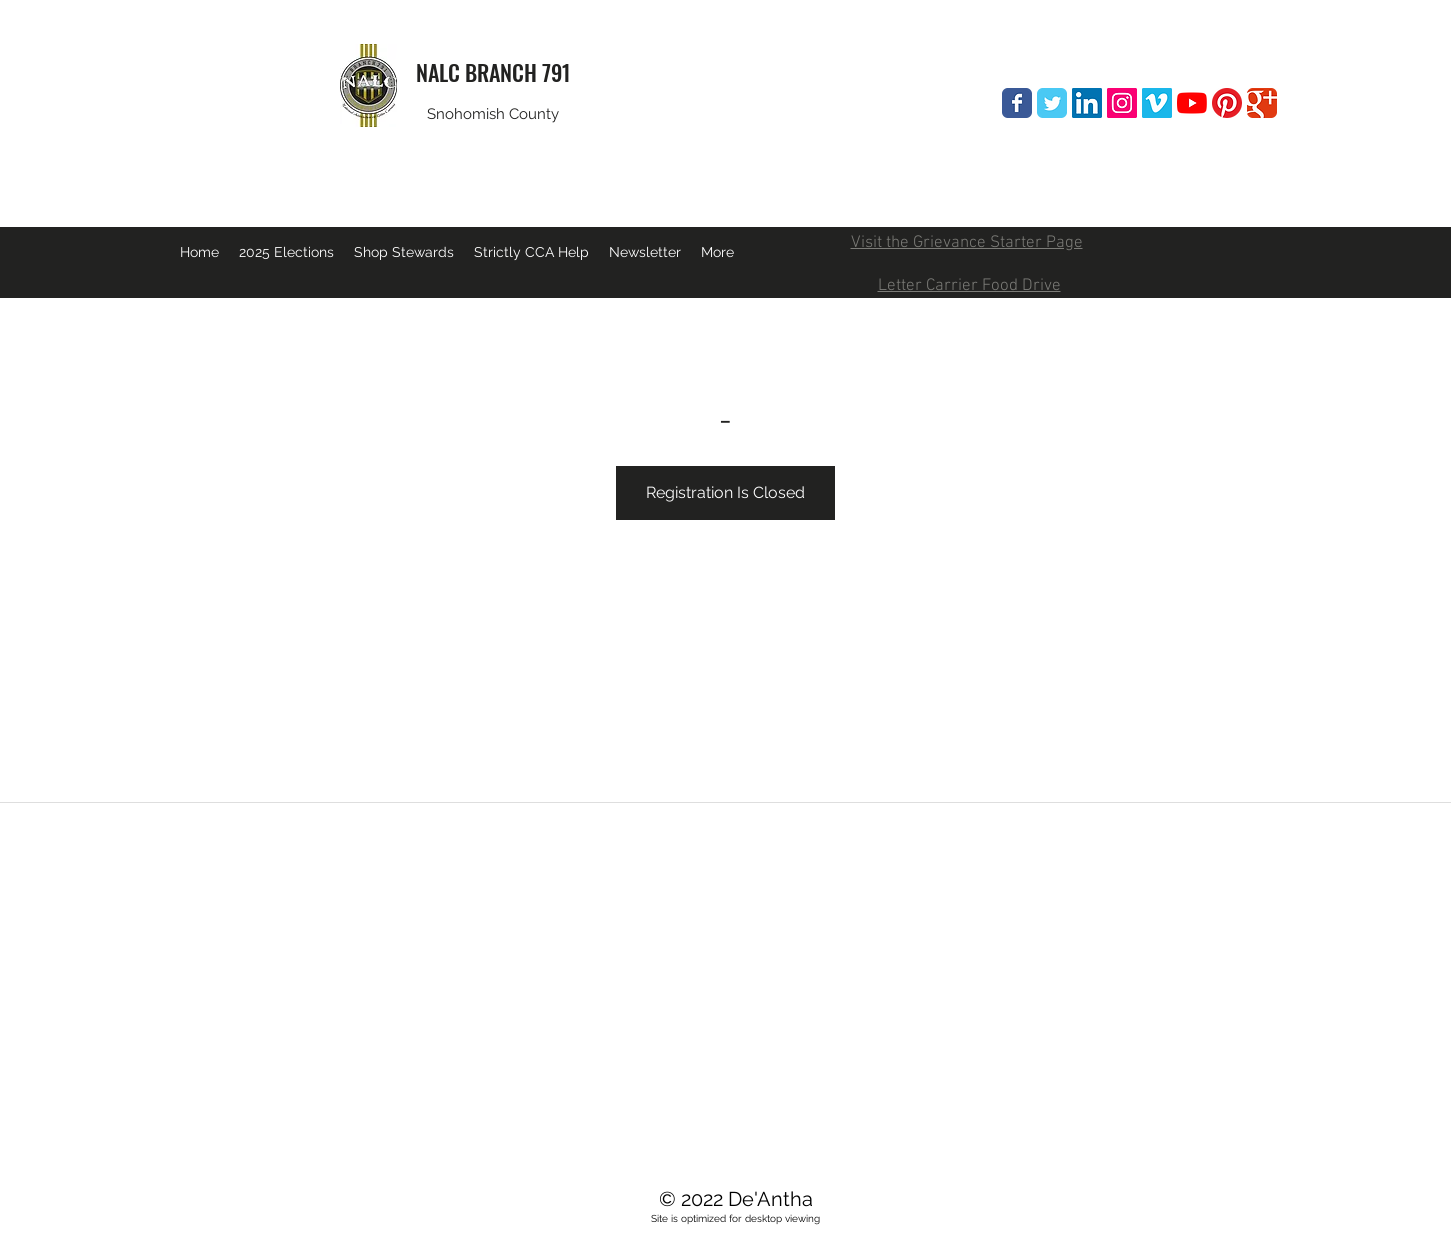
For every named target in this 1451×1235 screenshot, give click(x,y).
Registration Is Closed (725, 492)
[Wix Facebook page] (1017, 103)
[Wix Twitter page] (1052, 103)
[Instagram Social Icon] (1122, 103)
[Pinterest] (1227, 103)
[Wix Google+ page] (1262, 103)
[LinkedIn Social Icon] (1087, 103)
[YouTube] (1192, 103)
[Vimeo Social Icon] (1157, 103)
